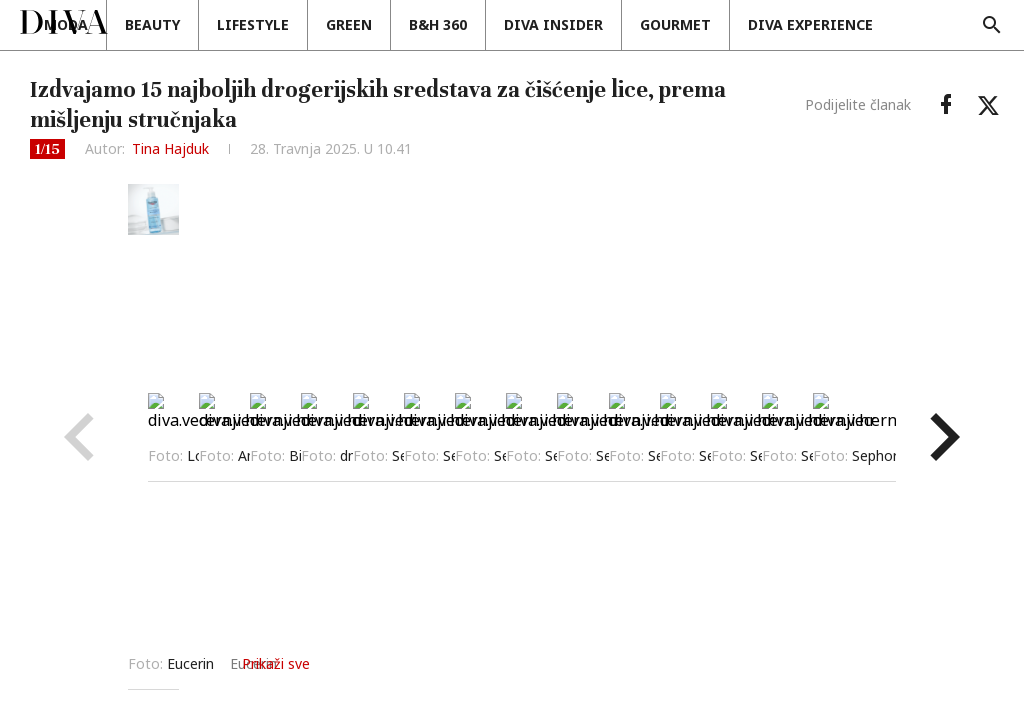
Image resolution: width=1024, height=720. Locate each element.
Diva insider (661, 24)
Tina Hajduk (170, 148)
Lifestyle (361, 24)
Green (457, 24)
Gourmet (783, 24)
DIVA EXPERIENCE (918, 24)
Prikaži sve (706, 663)
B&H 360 (546, 24)
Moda (174, 24)
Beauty (260, 24)
